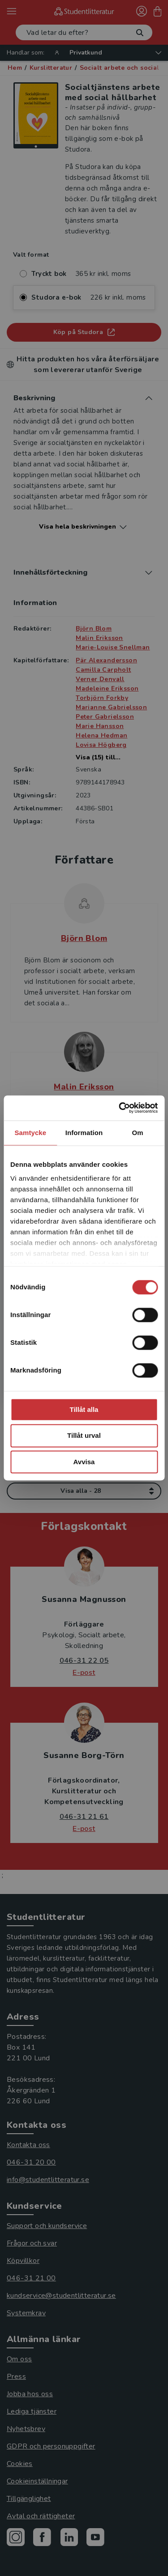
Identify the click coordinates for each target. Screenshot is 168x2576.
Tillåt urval (84, 1436)
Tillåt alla (84, 1409)
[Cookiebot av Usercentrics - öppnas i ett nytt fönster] (120, 1108)
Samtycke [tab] (30, 1132)
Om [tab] (137, 1132)
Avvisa (84, 1462)
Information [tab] (84, 1132)
